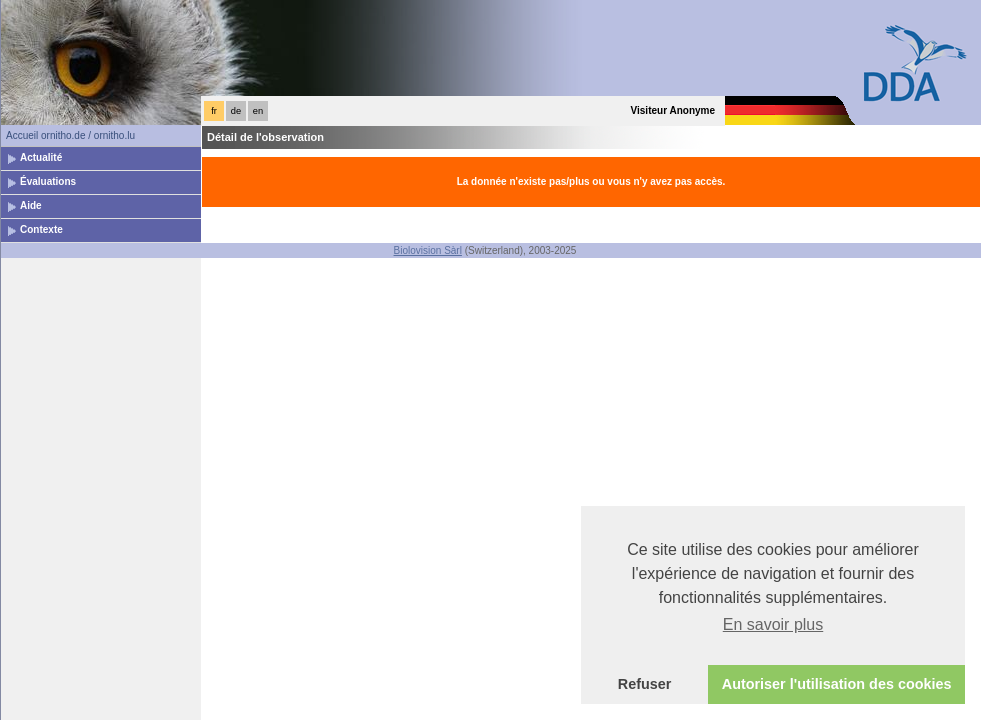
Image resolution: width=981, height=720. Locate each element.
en (258, 111)
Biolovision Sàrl (428, 250)
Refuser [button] (645, 684)
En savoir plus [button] (773, 624)
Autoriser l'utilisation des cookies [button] (837, 684)
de (236, 111)
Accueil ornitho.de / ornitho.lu (70, 135)
